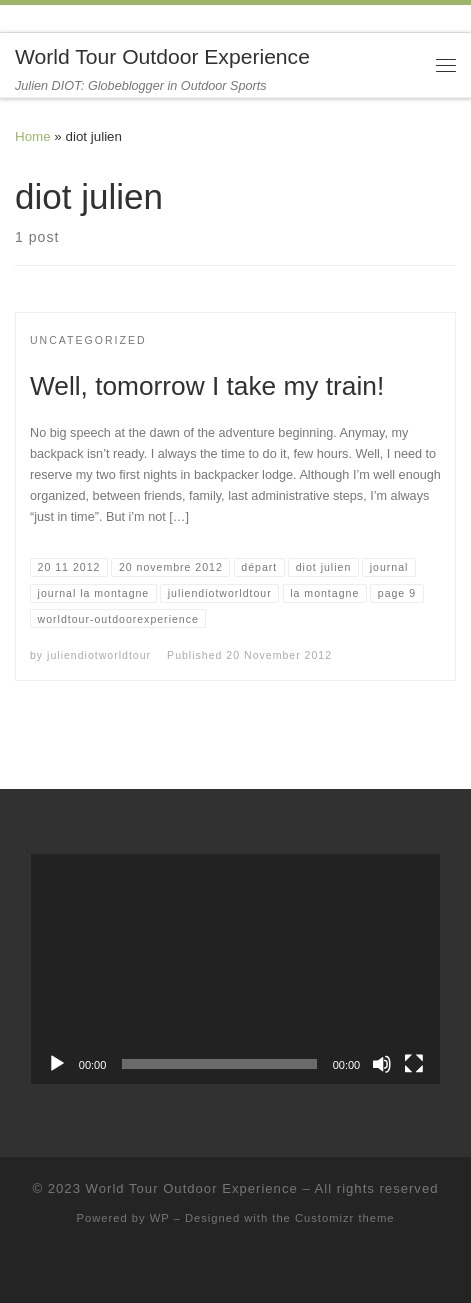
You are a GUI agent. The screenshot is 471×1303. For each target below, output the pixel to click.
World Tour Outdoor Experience (192, 1188)
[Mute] (382, 1064)
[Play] (57, 1064)
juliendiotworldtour (99, 655)
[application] (235, 969)
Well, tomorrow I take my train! (207, 386)
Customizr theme (345, 1218)
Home (33, 136)
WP (160, 1218)
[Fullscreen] (414, 1064)
